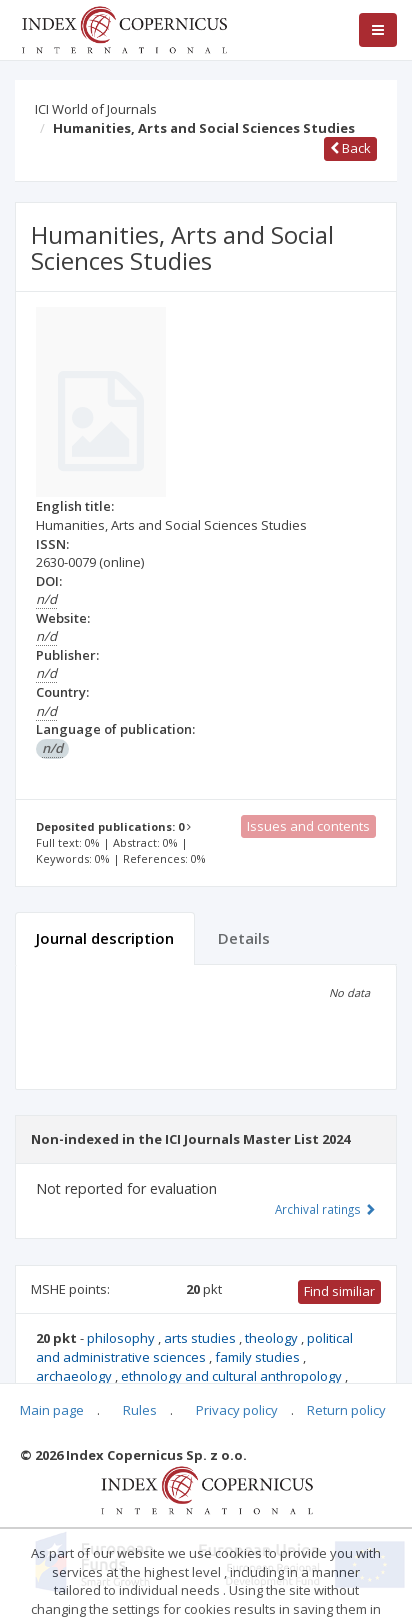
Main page (52, 1410)
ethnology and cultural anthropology (233, 1376)
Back (350, 148)
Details (244, 938)
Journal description (105, 938)
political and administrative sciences (194, 1347)
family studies (259, 1357)
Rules (140, 1410)
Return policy (346, 1410)
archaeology (75, 1376)
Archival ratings (325, 1209)
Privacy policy (237, 1410)
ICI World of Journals (96, 109)
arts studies (201, 1338)
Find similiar (339, 1291)
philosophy (122, 1338)
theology (273, 1338)
